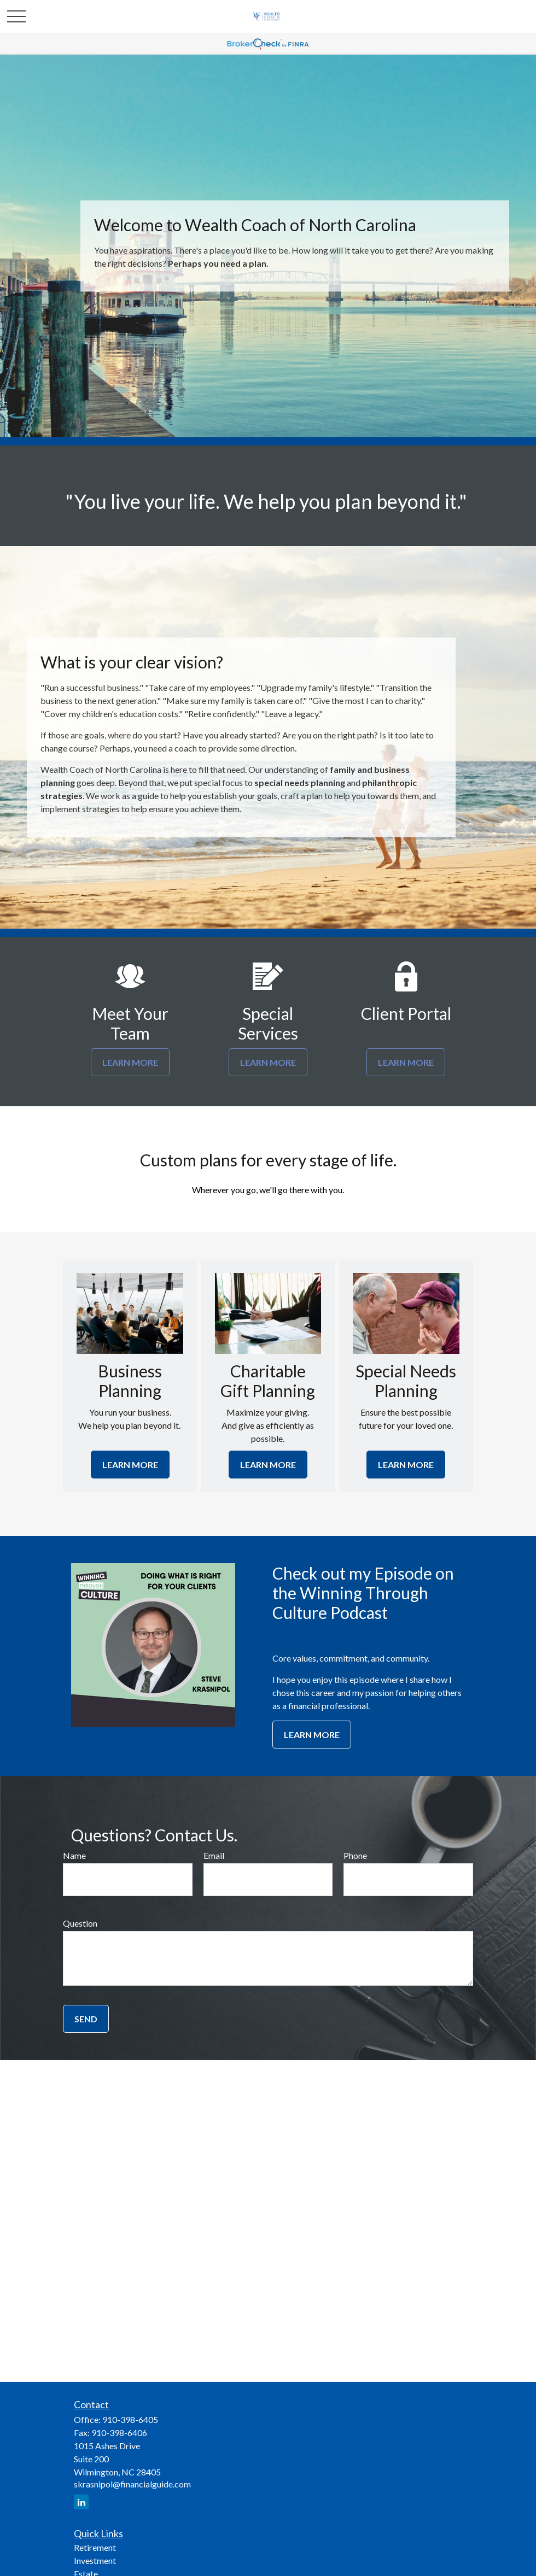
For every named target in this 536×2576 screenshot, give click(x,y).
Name (74, 1855)
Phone (355, 1855)
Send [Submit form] (85, 2019)
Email (213, 1855)
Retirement (95, 2547)
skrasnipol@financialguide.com (132, 2484)
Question (80, 1923)
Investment (95, 2560)
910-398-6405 (130, 2419)
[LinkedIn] (81, 2502)
